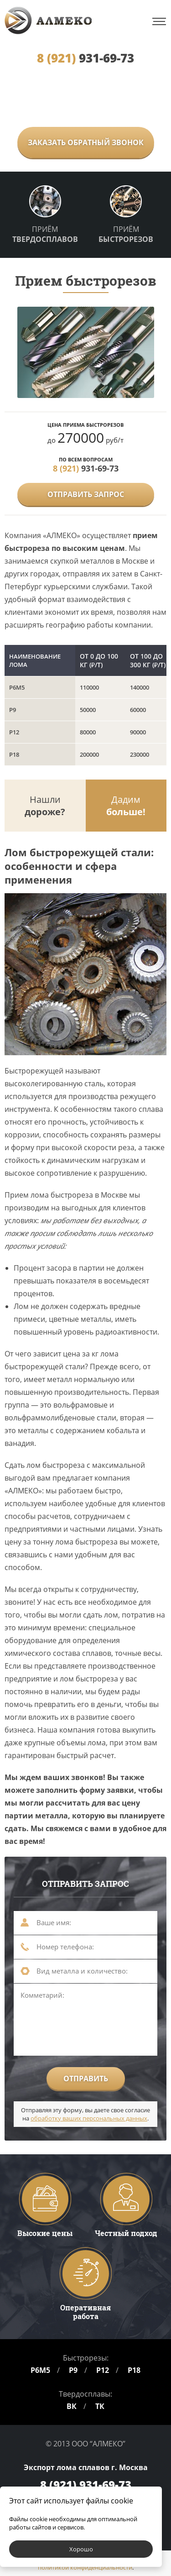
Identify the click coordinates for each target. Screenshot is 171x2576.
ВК (72, 2406)
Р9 (73, 2370)
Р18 (134, 2370)
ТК (99, 2406)
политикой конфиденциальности (85, 2567)
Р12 (102, 2370)
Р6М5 (40, 2370)
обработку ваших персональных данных (89, 2118)
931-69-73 (85, 58)
